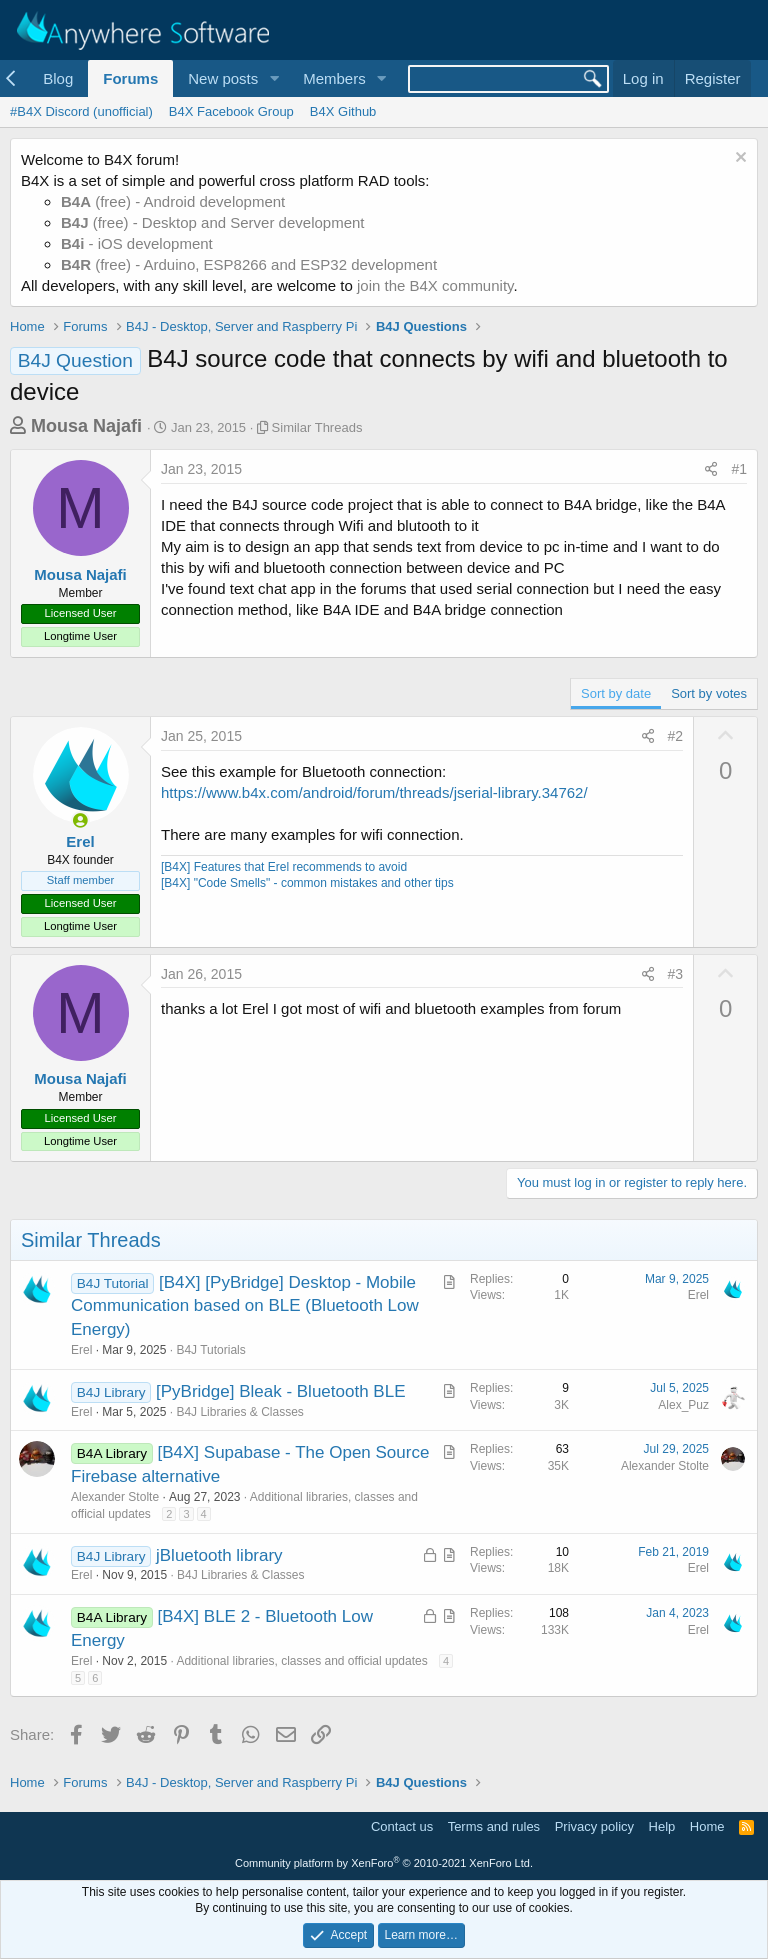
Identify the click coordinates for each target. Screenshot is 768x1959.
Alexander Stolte (115, 1497)
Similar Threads (317, 427)
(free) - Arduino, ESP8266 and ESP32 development (249, 264)
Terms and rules (494, 1826)
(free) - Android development (173, 201)
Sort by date (616, 693)
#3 (676, 974)
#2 (676, 736)
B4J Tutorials (210, 1350)
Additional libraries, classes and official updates (301, 1661)
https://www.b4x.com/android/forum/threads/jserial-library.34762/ (374, 792)
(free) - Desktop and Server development (213, 222)
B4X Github (343, 111)
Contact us (402, 1826)
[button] (274, 78)
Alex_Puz (683, 1405)
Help (662, 1826)
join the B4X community (435, 285)
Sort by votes (709, 693)
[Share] (711, 470)
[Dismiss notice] (738, 159)
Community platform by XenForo (384, 1863)
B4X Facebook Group (231, 111)
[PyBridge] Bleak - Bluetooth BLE (280, 1391)
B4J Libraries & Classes (239, 1412)
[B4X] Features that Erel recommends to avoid (284, 867)
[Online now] (80, 820)
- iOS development (137, 243)
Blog (58, 78)
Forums (130, 78)
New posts (223, 78)
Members (334, 78)
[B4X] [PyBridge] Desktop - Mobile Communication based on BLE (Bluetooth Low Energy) (245, 1306)
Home (707, 1826)
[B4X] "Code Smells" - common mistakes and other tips (307, 883)
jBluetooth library (219, 1555)
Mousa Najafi (86, 426)
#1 (739, 469)
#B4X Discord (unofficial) (81, 111)
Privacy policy (594, 1826)
